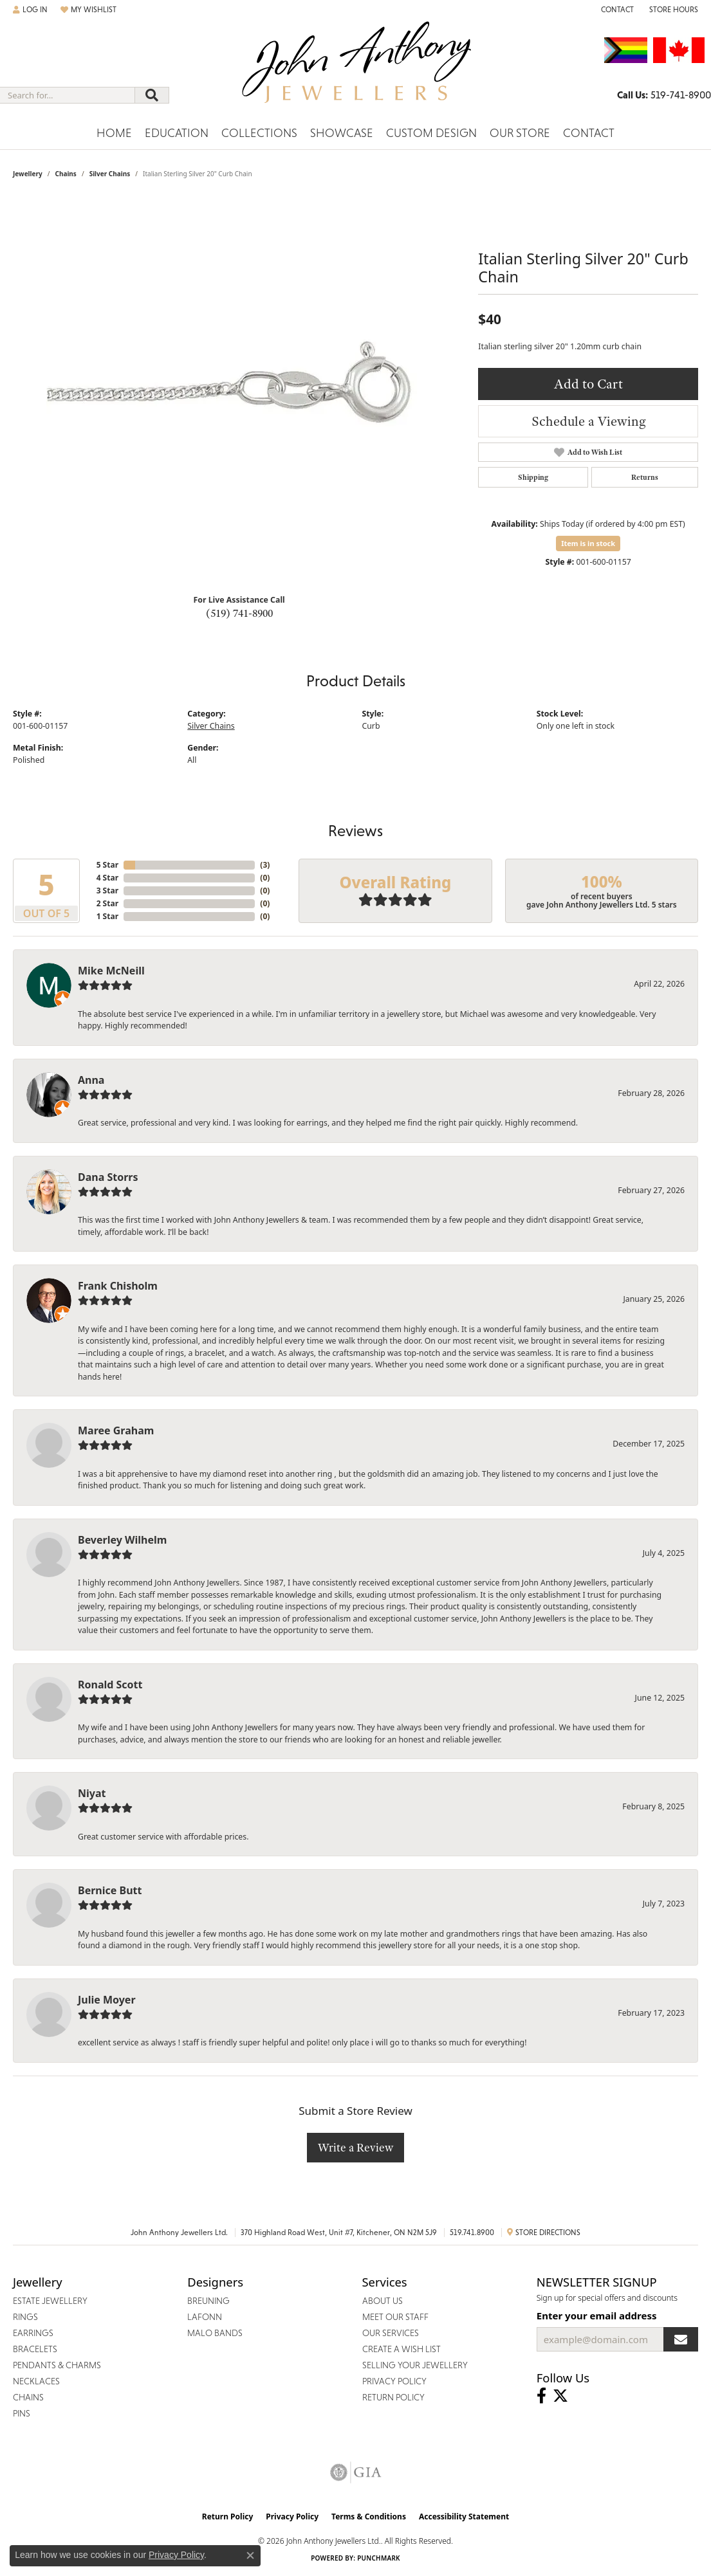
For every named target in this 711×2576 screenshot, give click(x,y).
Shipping (533, 477)
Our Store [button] (520, 133)
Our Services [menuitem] (390, 2333)
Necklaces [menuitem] (36, 2381)
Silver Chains (110, 173)
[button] (30, 9)
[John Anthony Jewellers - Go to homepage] (355, 70)
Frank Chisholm (118, 1286)
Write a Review (355, 2147)
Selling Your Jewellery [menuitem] (415, 2365)
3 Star (107, 890)
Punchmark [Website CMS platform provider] (378, 2557)
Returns (644, 477)
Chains (65, 173)
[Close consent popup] (250, 2555)
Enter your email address (597, 2315)
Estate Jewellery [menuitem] (50, 2301)
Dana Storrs (108, 1177)
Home (114, 133)
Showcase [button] (341, 133)
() (265, 864)
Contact (588, 133)
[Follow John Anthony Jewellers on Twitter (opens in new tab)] (560, 2396)
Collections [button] (259, 133)
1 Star (107, 916)
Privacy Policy (292, 2516)
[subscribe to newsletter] (680, 2339)
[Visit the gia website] (356, 2472)
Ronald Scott (110, 1684)
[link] (616, 9)
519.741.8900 (472, 2232)
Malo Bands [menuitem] (215, 2333)
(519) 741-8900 (239, 613)
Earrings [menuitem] (33, 2333)
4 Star (107, 877)
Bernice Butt (110, 1890)
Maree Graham (116, 1430)
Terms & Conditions (368, 2516)
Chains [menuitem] (28, 2397)
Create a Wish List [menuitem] (401, 2349)
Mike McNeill (111, 971)
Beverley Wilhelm (122, 1540)
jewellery (27, 173)
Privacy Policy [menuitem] (394, 2381)
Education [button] (176, 133)
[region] (239, 391)
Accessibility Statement (464, 2516)
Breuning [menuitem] (208, 2301)
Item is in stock (588, 543)
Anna (91, 1080)
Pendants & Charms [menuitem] (57, 2365)
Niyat (92, 1793)
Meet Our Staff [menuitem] (395, 2317)
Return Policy (228, 2516)
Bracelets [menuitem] (35, 2349)
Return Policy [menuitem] (393, 2397)
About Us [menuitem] (382, 2301)
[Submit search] (151, 95)
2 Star (107, 903)
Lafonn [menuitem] (204, 2317)
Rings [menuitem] (25, 2317)
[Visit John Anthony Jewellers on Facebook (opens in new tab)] (541, 2396)
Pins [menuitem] (21, 2413)
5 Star (107, 864)
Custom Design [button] (431, 133)
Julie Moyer (107, 2000)
